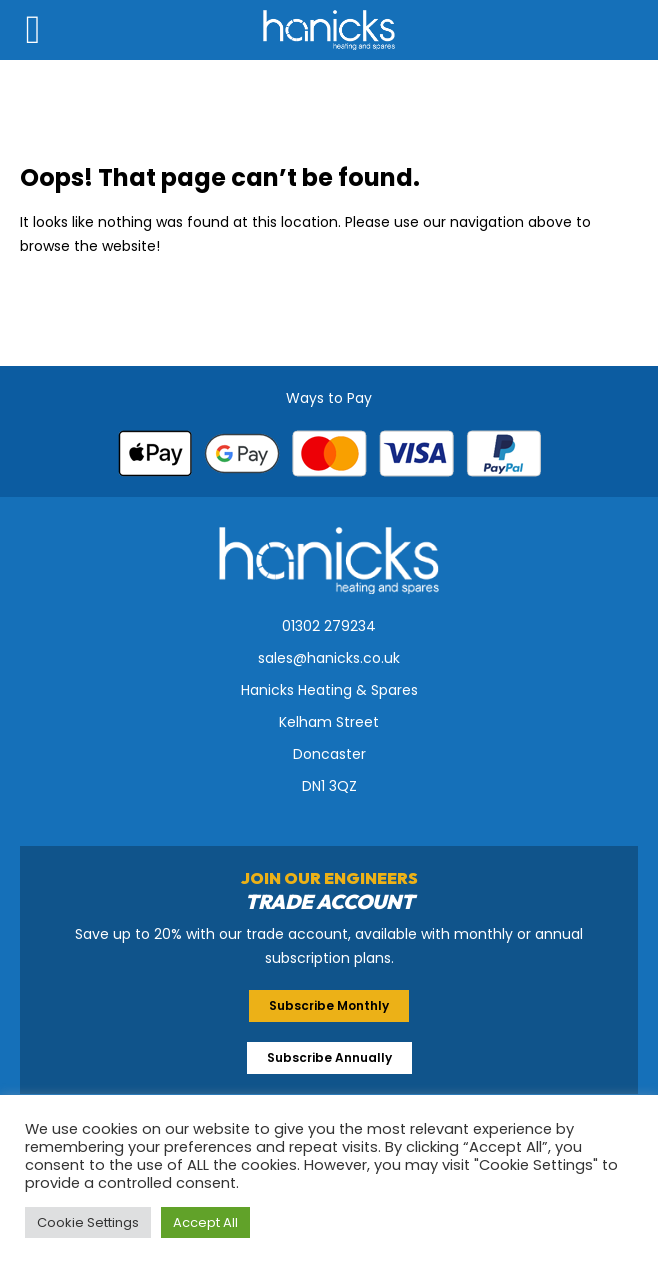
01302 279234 (329, 626)
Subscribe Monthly (329, 1005)
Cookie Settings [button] (88, 1222)
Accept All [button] (205, 1222)
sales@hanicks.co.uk (329, 658)
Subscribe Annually (329, 1057)
